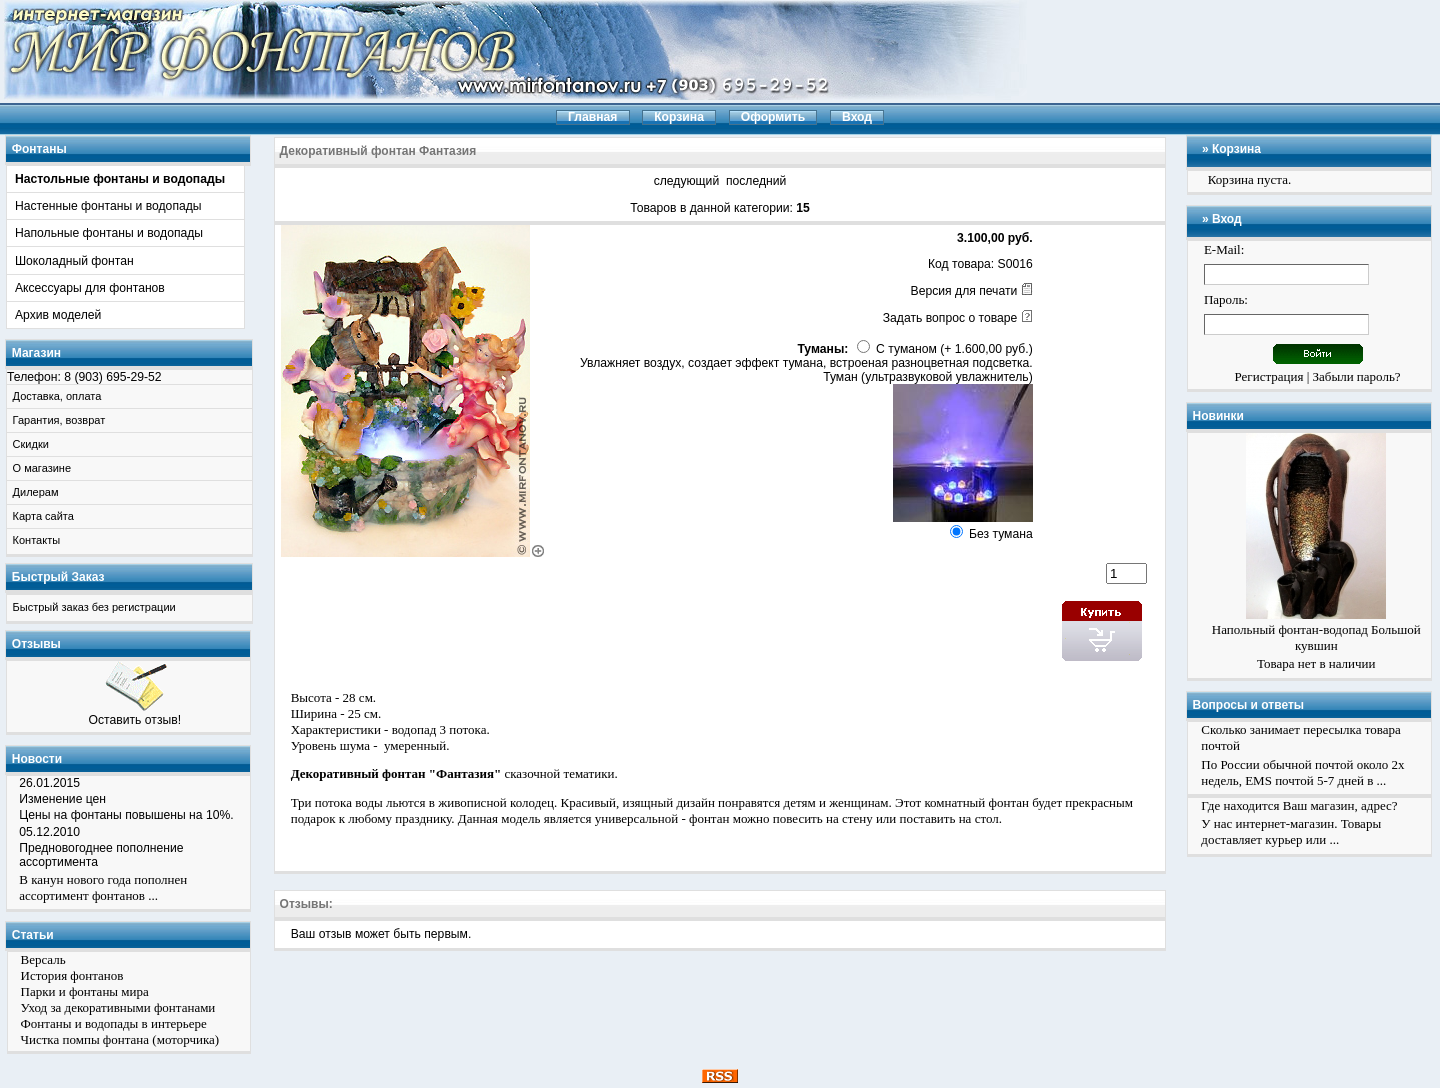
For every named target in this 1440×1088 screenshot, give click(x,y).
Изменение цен (62, 799)
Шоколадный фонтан (74, 261)
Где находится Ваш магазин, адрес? (1299, 805)
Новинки (1218, 416)
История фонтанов (72, 975)
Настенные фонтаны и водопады (108, 206)
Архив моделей (58, 315)
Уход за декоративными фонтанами (118, 1007)
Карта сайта (43, 516)
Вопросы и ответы (1248, 705)
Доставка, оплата (57, 396)
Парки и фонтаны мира (85, 991)
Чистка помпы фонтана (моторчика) (120, 1039)
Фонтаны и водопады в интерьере (114, 1023)
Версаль (43, 959)
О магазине (42, 468)
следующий (687, 181)
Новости (37, 759)
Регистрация (1269, 376)
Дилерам (36, 492)
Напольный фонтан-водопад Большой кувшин (1316, 637)
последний (756, 181)
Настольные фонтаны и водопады (120, 179)
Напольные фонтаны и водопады (109, 233)
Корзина (1236, 149)
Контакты (37, 540)
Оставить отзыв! (135, 720)
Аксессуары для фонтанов (90, 288)
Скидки (31, 444)
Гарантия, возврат (59, 420)
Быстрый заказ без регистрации (94, 607)
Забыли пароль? (1357, 376)
